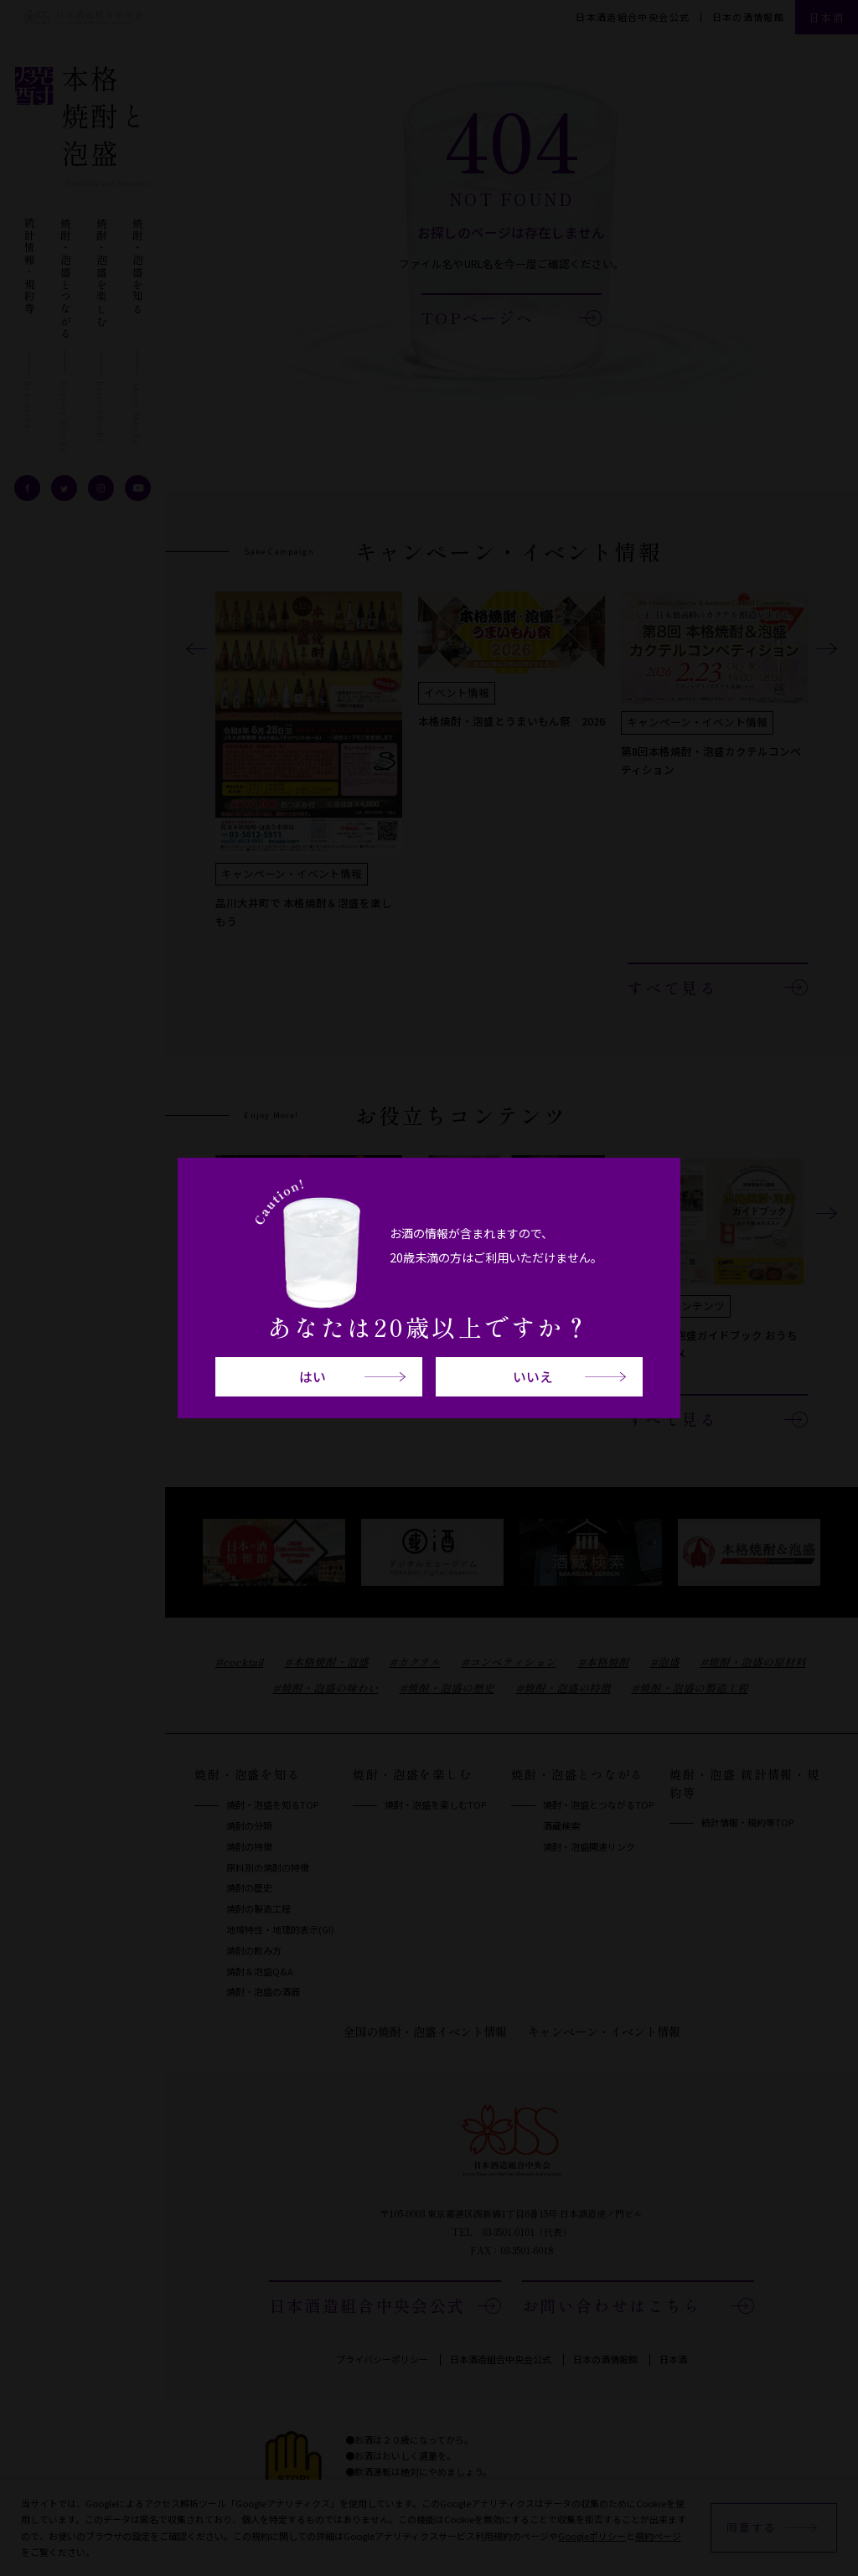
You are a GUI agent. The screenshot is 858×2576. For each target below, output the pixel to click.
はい (312, 1376)
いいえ (533, 1376)
